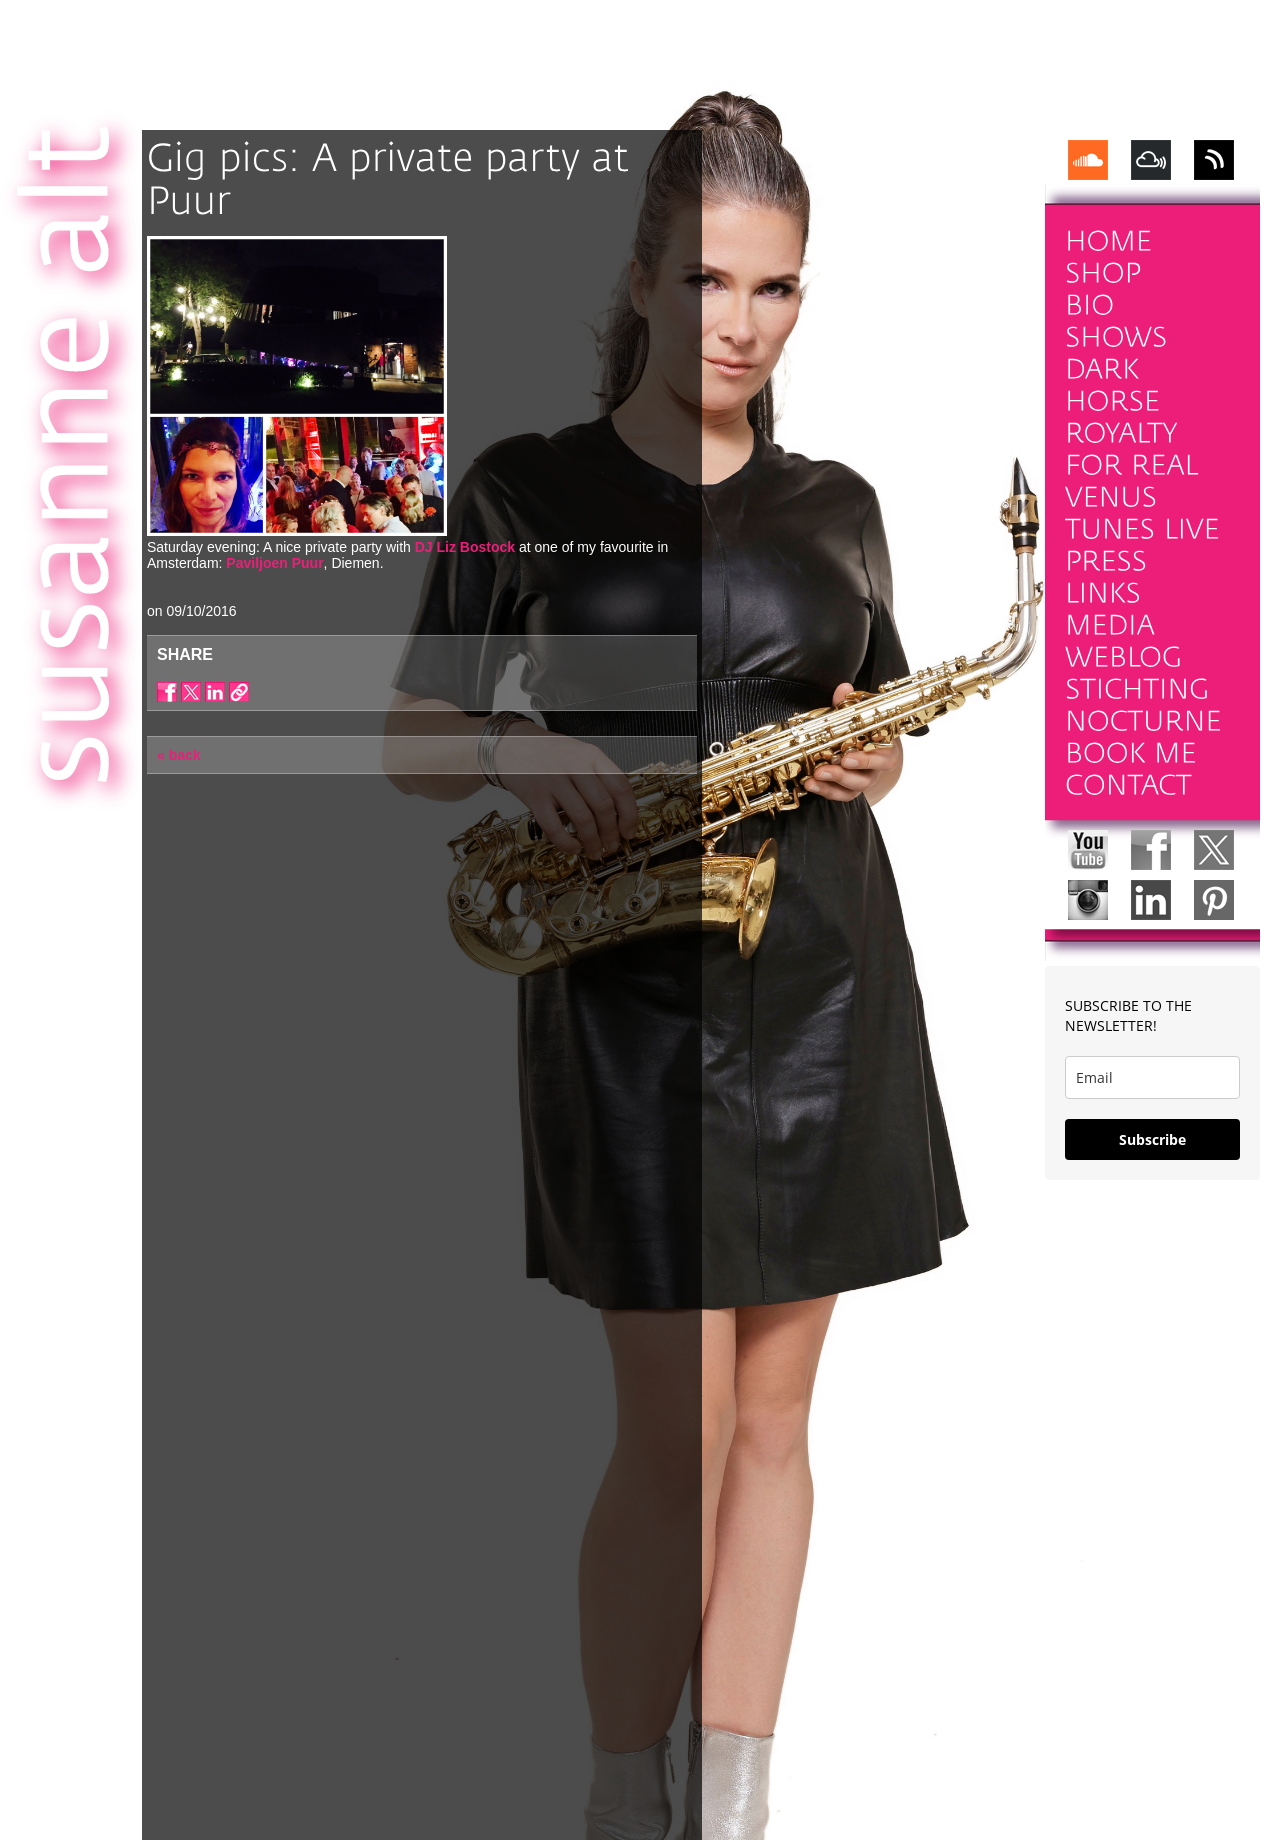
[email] (1152, 1077)
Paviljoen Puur (274, 563)
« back (179, 755)
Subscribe (1152, 1139)
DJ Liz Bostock (465, 547)
